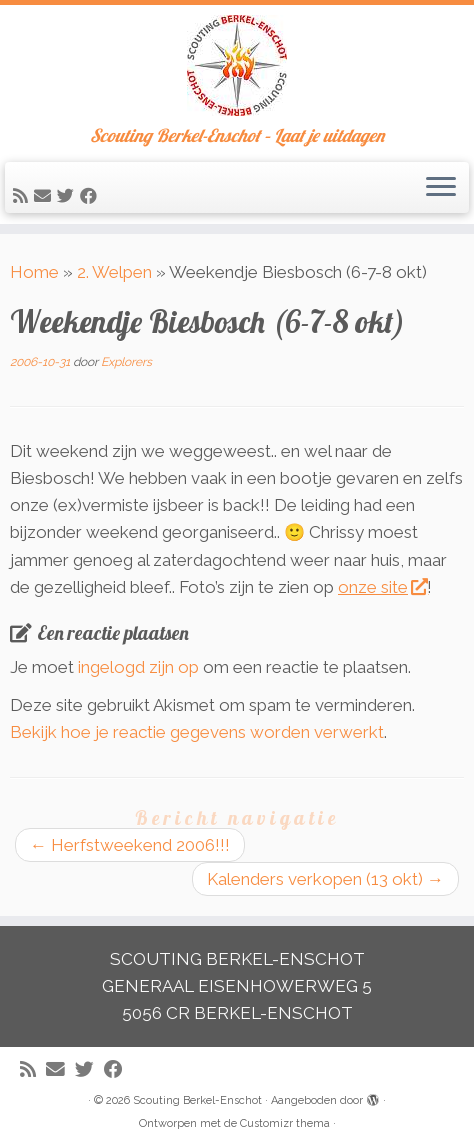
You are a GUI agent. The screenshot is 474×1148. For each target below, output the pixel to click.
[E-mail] (45, 196)
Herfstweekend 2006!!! (130, 845)
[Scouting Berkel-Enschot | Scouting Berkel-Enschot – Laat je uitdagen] (237, 65)
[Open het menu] (441, 188)
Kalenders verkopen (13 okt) (325, 879)
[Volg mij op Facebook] (91, 196)
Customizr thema (285, 1123)
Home (34, 272)
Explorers (126, 362)
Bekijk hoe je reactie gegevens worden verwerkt (197, 732)
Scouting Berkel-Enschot (197, 1100)
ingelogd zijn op (138, 667)
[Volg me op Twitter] (68, 196)
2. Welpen (114, 272)
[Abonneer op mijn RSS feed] (23, 196)
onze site (382, 587)
